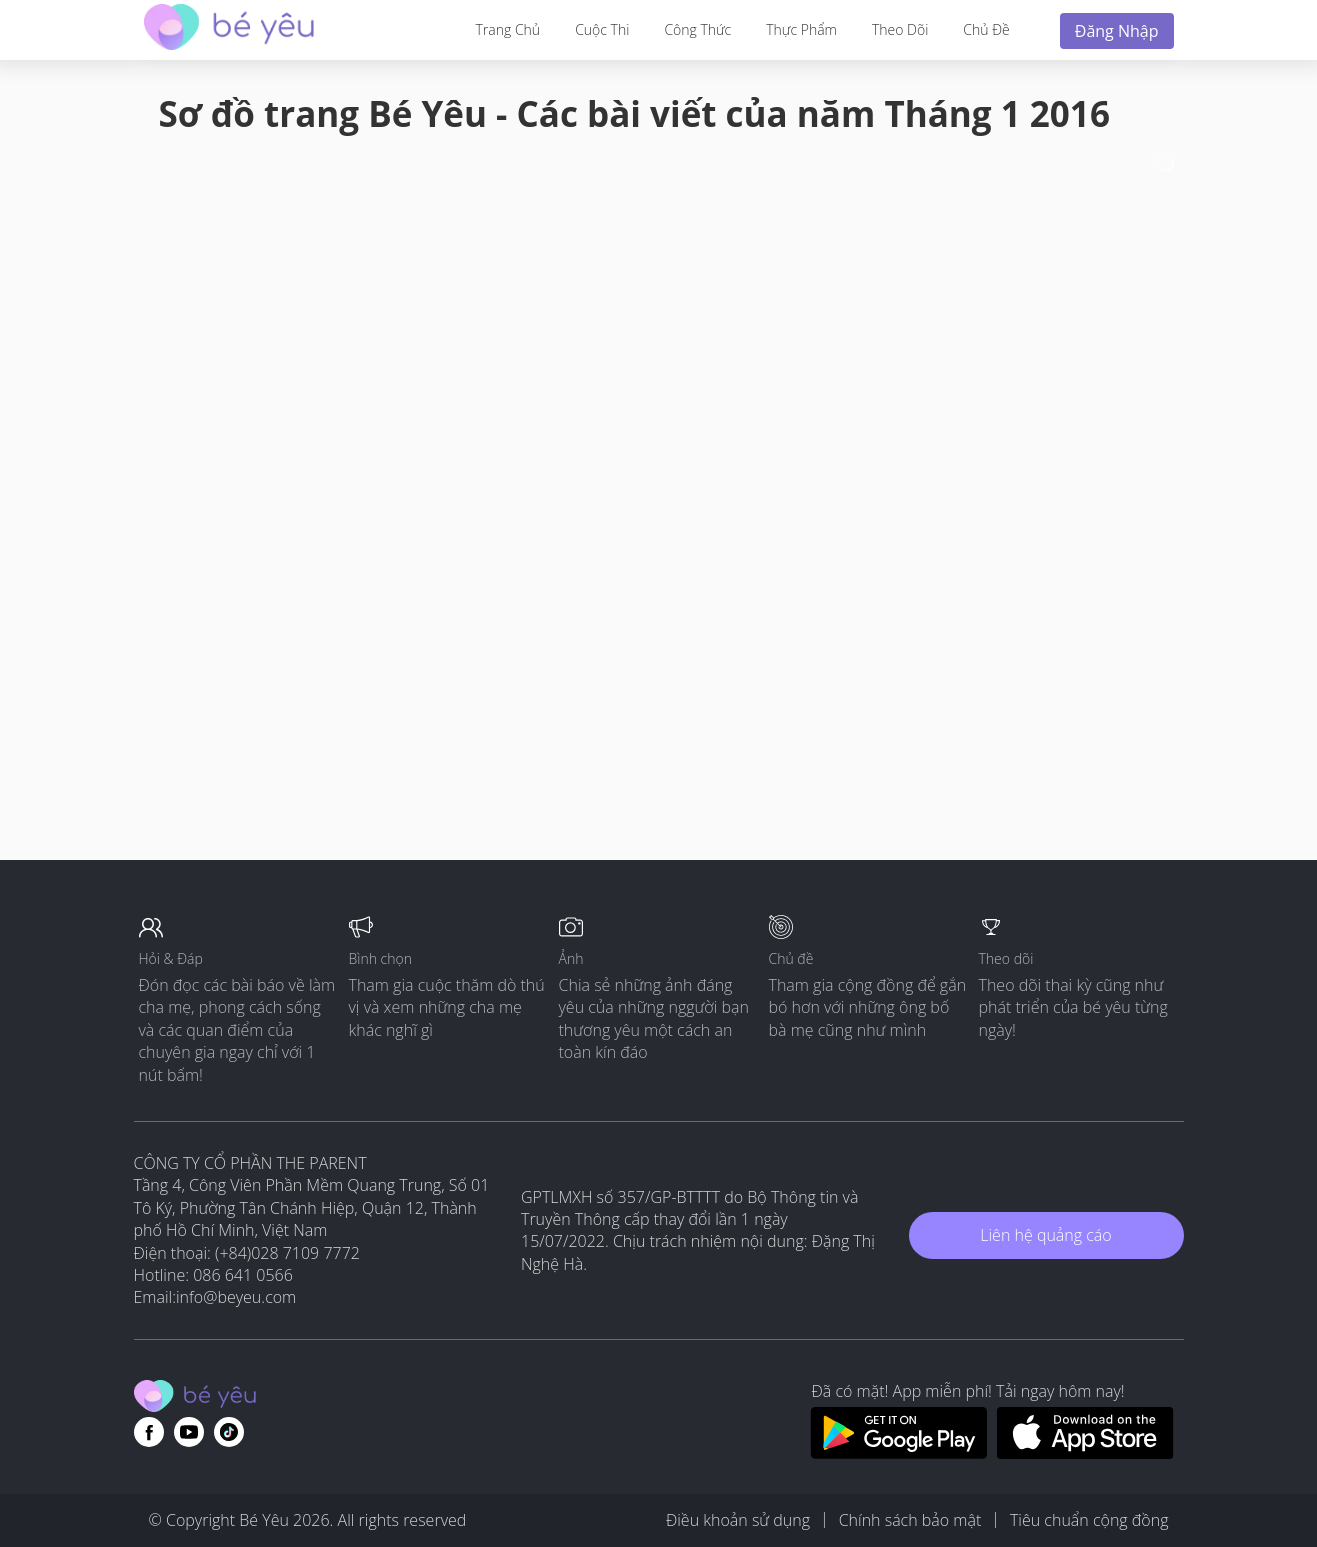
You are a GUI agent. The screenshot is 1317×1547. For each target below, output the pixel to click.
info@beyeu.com (236, 1297)
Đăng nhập (1117, 31)
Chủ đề (986, 29)
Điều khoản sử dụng (738, 1520)
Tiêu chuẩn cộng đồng (1089, 1520)
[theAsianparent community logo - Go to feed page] (229, 29)
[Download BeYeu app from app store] (1085, 1453)
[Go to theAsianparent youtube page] (189, 1432)
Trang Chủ (508, 29)
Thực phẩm (801, 29)
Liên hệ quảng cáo (1045, 1235)
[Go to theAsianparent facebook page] (149, 1432)
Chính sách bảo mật (910, 1520)
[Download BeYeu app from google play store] (898, 1453)
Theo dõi (900, 29)
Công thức (697, 29)
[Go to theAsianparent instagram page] (229, 1432)
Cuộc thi (602, 29)
